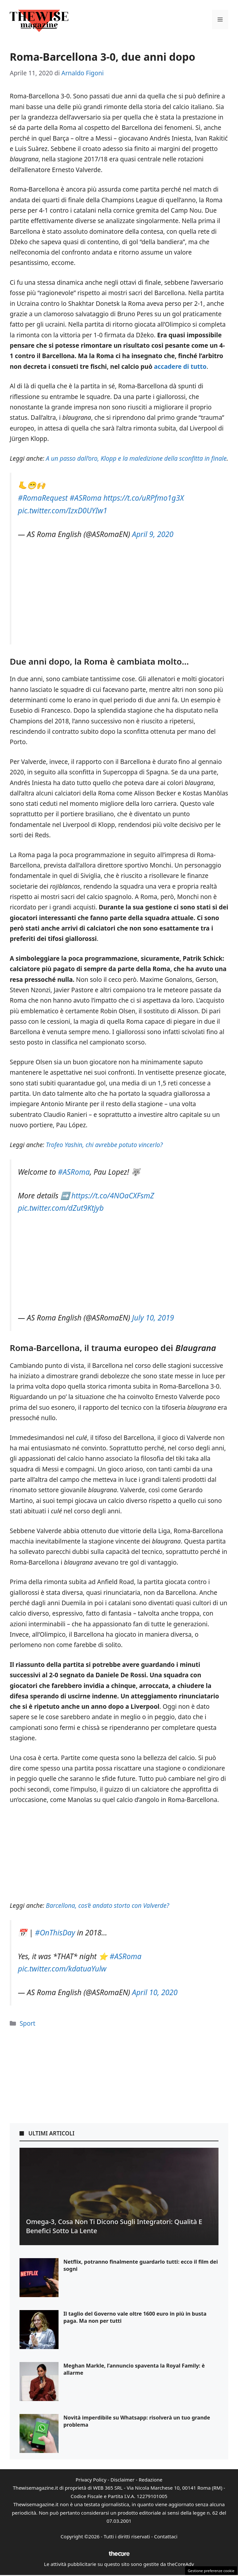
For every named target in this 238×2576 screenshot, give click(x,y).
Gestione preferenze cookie (211, 2570)
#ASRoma (85, 498)
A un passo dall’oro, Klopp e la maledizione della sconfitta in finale (136, 458)
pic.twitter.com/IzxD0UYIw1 (62, 511)
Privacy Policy (90, 2479)
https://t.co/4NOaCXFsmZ (113, 1196)
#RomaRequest (43, 498)
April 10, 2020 (155, 1992)
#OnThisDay (55, 1933)
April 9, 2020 (152, 534)
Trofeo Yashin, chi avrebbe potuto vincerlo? (104, 1145)
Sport (27, 2023)
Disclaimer (123, 2479)
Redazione (150, 2479)
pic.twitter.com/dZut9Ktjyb (61, 1208)
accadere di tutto (180, 366)
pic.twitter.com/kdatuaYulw (62, 1969)
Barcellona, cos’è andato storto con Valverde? (107, 1905)
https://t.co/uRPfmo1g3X (143, 498)
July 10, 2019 (153, 1318)
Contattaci (166, 2536)
